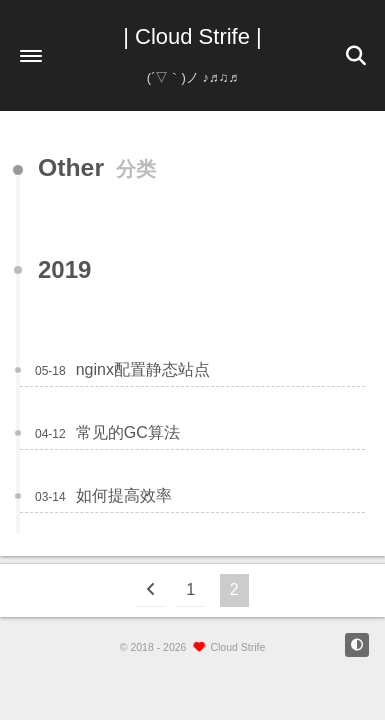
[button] (31, 56)
